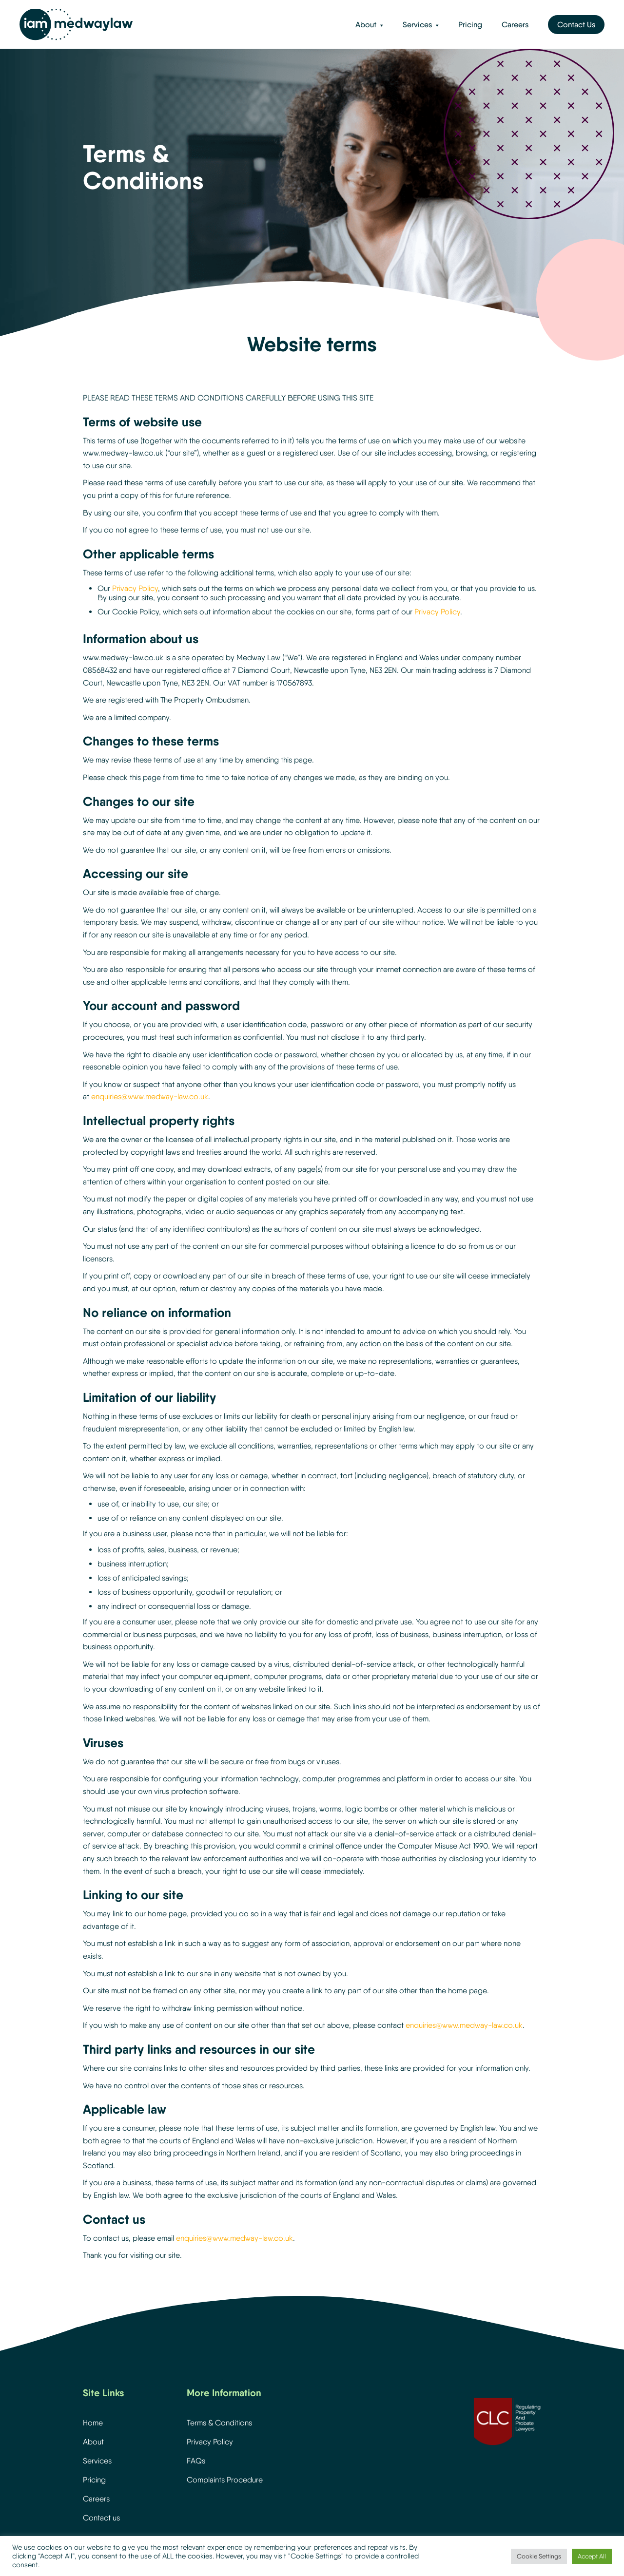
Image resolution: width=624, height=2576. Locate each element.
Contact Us (576, 24)
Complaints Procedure (225, 2479)
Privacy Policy (135, 588)
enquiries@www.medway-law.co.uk (149, 1096)
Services (417, 24)
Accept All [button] (592, 2556)
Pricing (470, 24)
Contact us (101, 2517)
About (365, 24)
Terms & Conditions (219, 2422)
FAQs (196, 2460)
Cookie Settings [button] (539, 2556)
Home (93, 2422)
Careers (515, 24)
